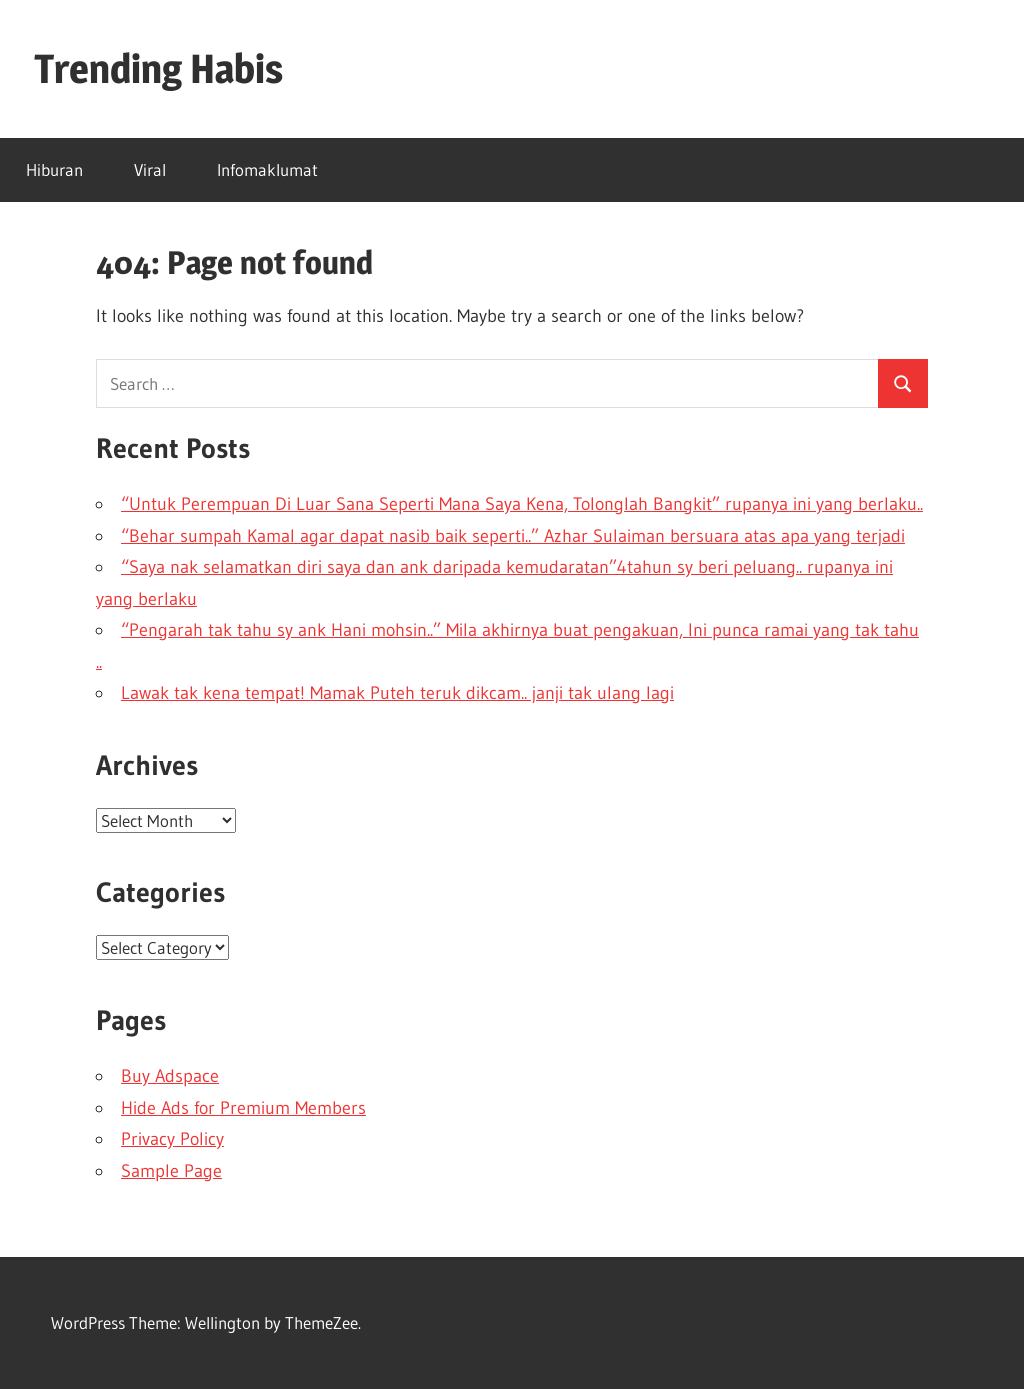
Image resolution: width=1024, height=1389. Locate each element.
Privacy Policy (172, 1139)
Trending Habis (158, 68)
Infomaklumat (267, 169)
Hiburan (54, 169)
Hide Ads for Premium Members (243, 1108)
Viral (150, 169)
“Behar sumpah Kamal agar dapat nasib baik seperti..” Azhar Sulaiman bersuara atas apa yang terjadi (513, 536)
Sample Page (171, 1171)
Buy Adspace (170, 1076)
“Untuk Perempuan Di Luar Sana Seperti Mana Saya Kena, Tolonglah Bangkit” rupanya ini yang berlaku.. (522, 504)
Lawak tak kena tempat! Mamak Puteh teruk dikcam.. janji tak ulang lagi (397, 693)
